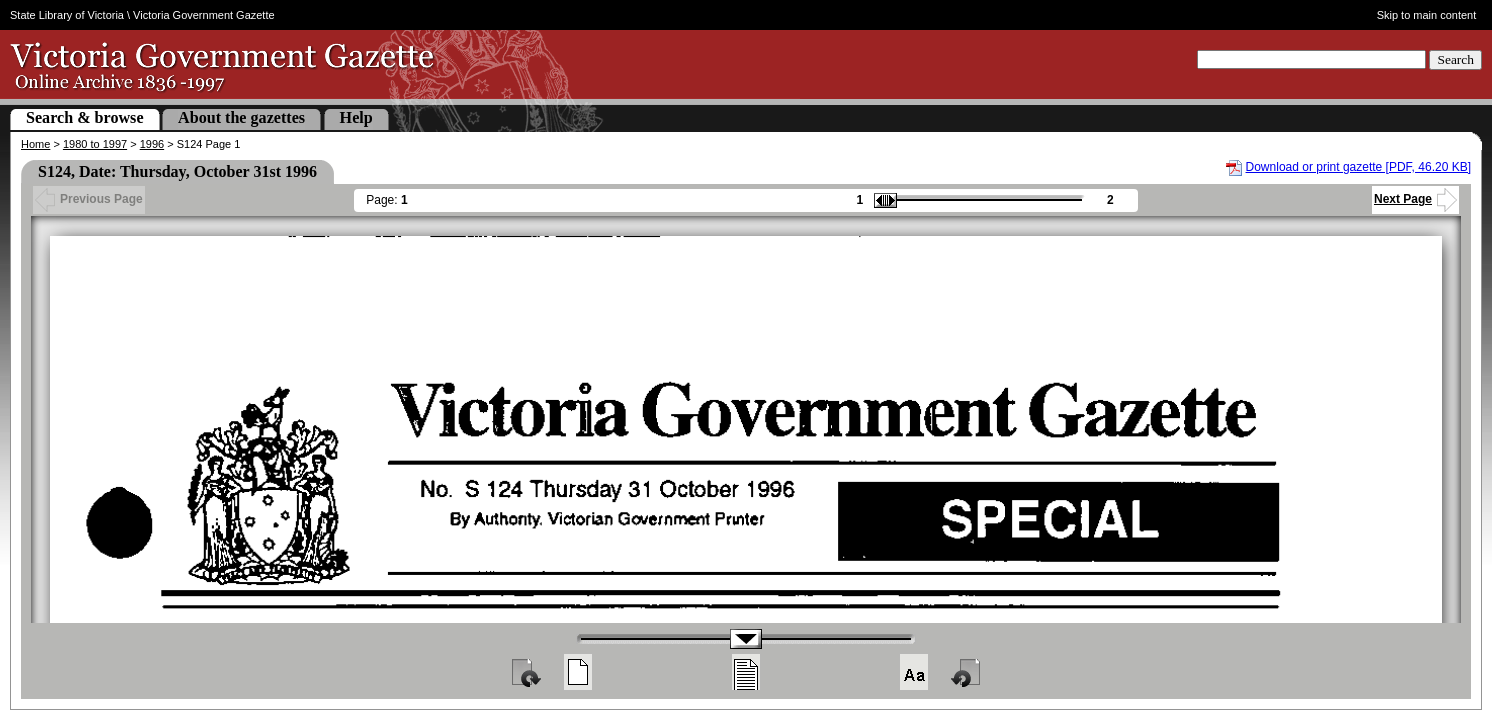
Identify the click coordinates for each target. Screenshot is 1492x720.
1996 (152, 144)
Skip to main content (1427, 15)
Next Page (1415, 199)
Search (1455, 59)
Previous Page (89, 199)
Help (356, 117)
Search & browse (85, 117)
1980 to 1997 (95, 144)
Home (35, 144)
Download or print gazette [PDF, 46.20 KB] (1358, 167)
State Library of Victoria (67, 15)
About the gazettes (241, 117)
